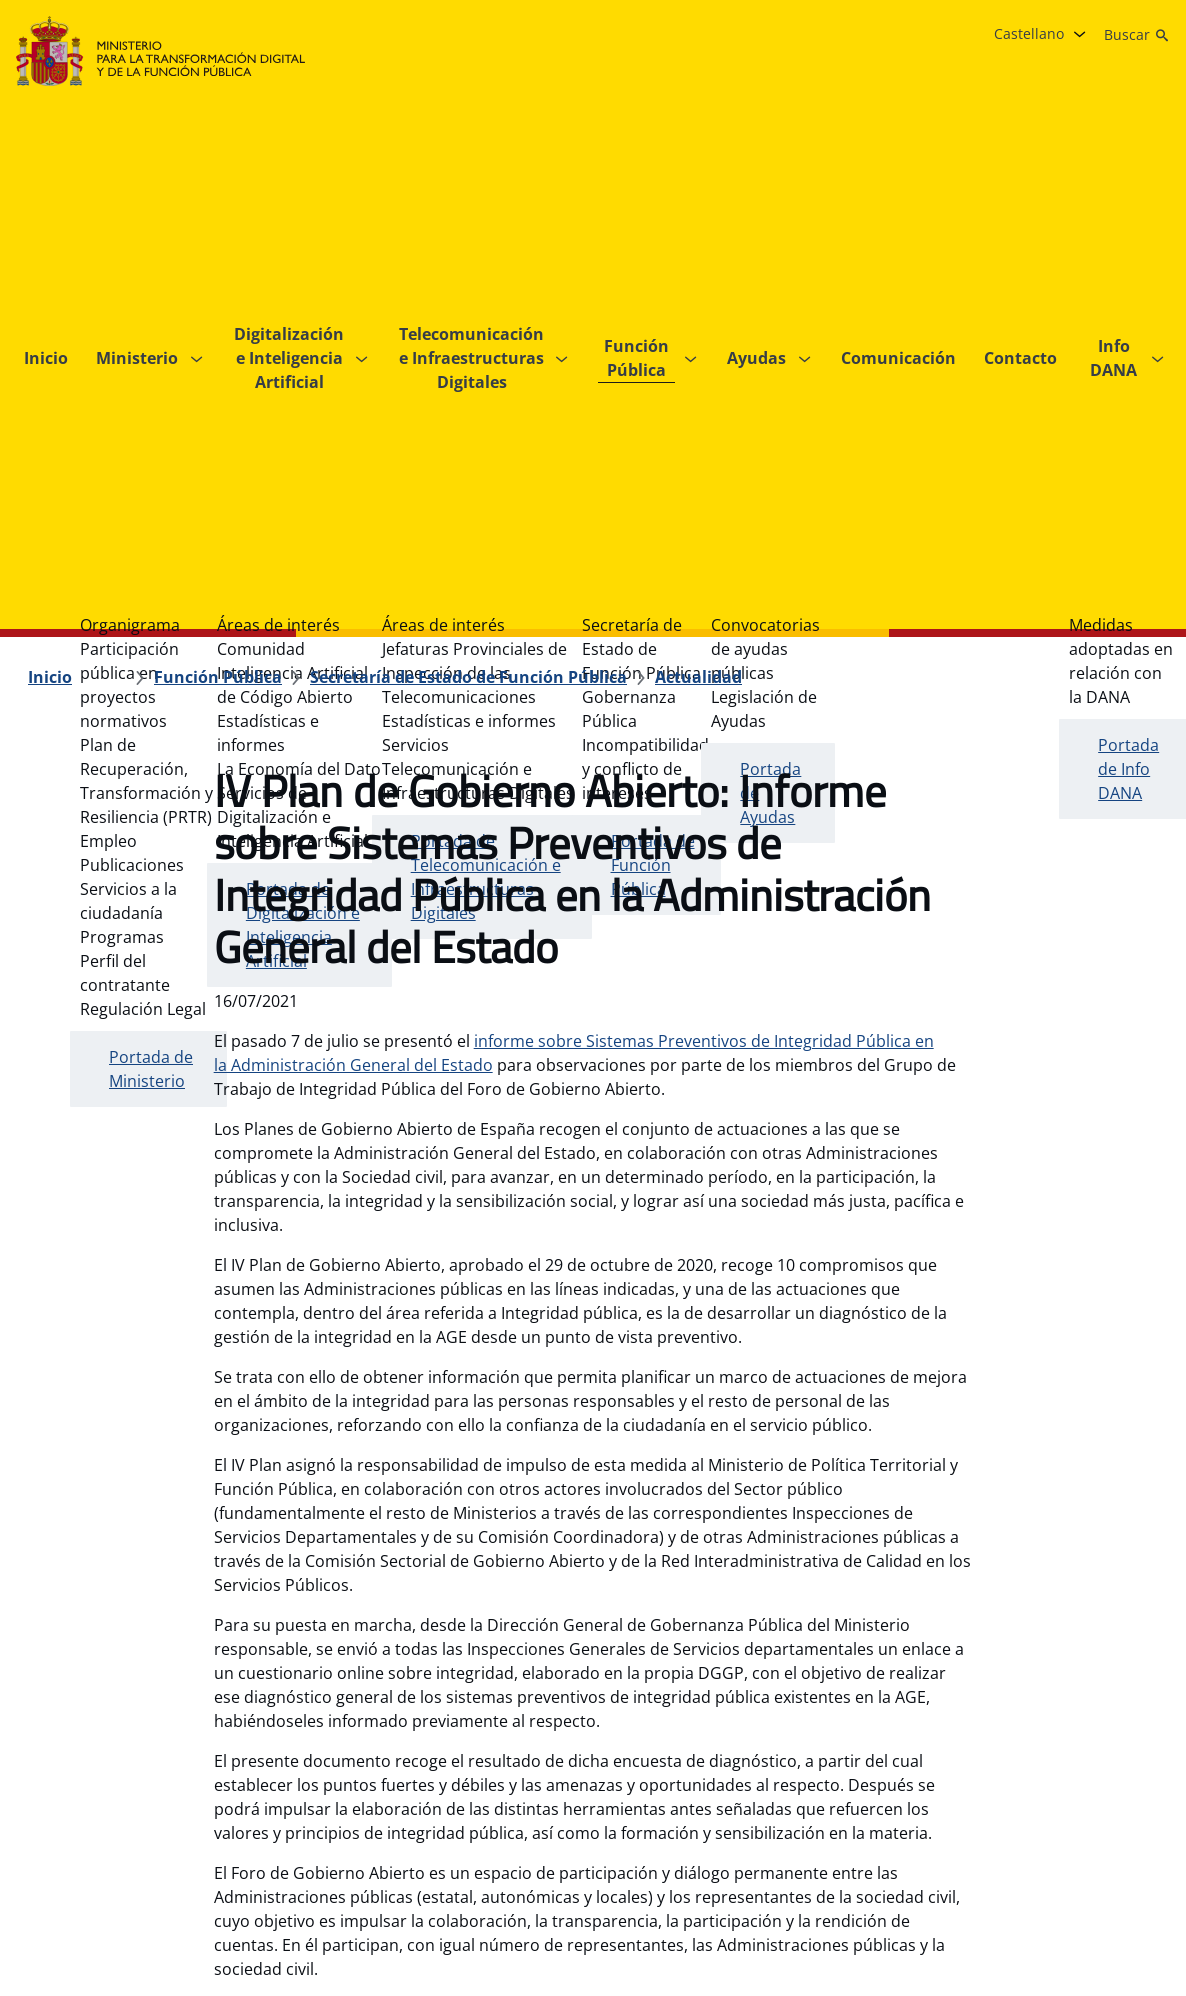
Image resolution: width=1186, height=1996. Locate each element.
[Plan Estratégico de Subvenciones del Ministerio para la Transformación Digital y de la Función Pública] (185, 1862)
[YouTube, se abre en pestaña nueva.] (1070, 1822)
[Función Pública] (218, 241)
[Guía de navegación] (90, 1822)
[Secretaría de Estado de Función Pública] (468, 241)
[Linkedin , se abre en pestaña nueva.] (1110, 1822)
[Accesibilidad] (503, 1822)
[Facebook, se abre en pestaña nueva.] (950, 1822)
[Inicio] (50, 241)
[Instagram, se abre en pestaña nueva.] (990, 1822)
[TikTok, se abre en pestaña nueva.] (1150, 1822)
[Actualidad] (698, 241)
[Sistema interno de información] (687, 1822)
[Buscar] (1137, 35)
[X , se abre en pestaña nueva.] (1030, 1822)
